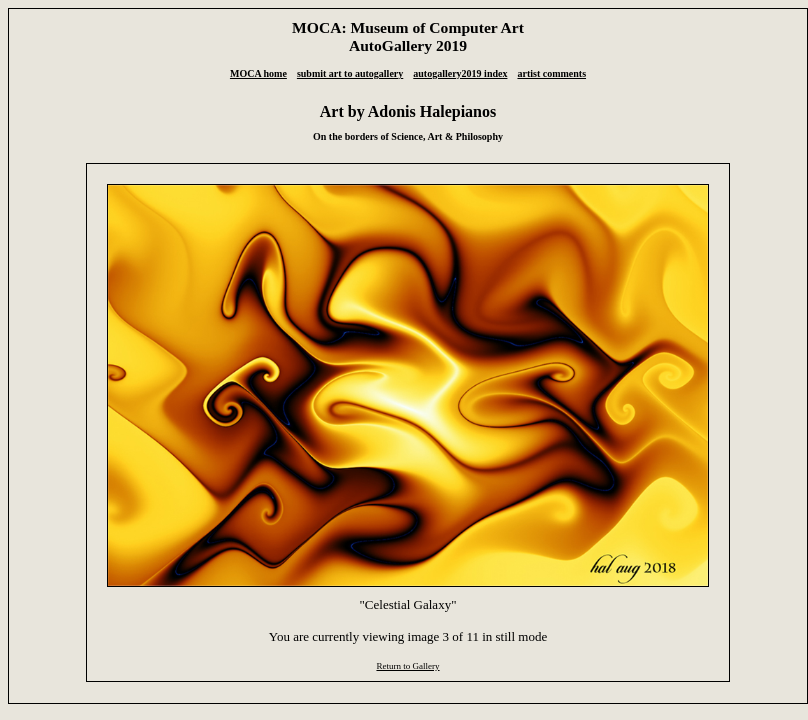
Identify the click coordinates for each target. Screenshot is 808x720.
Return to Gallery (407, 666)
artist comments (551, 73)
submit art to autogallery (350, 73)
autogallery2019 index (460, 73)
